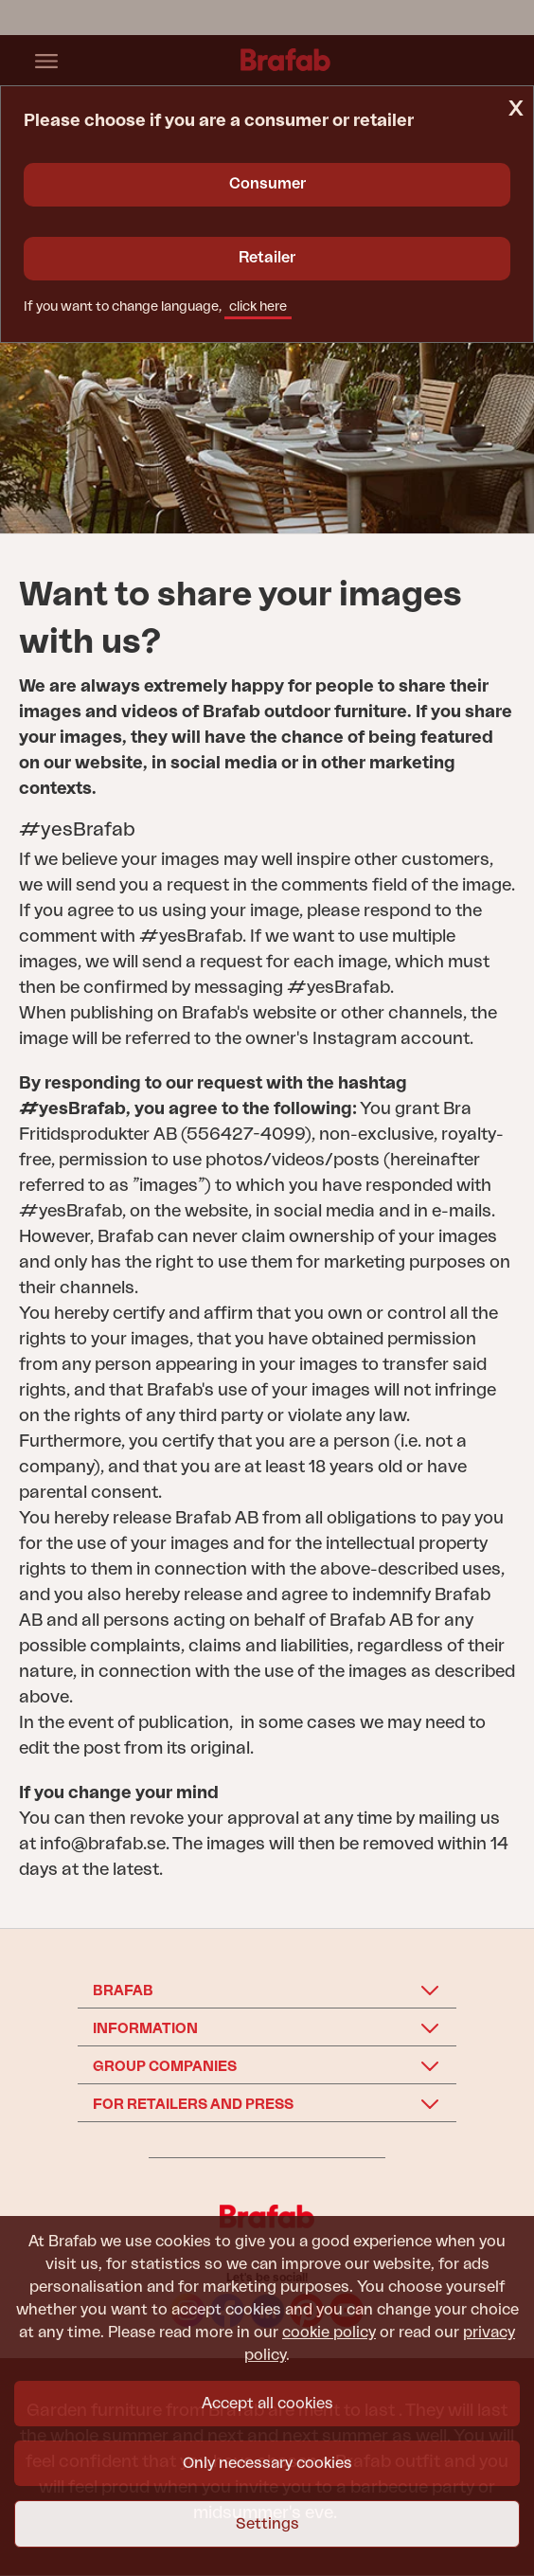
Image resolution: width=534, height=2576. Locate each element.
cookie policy (329, 2332)
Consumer (267, 183)
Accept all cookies (267, 2403)
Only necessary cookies (267, 2463)
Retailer (267, 257)
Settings (267, 2523)
